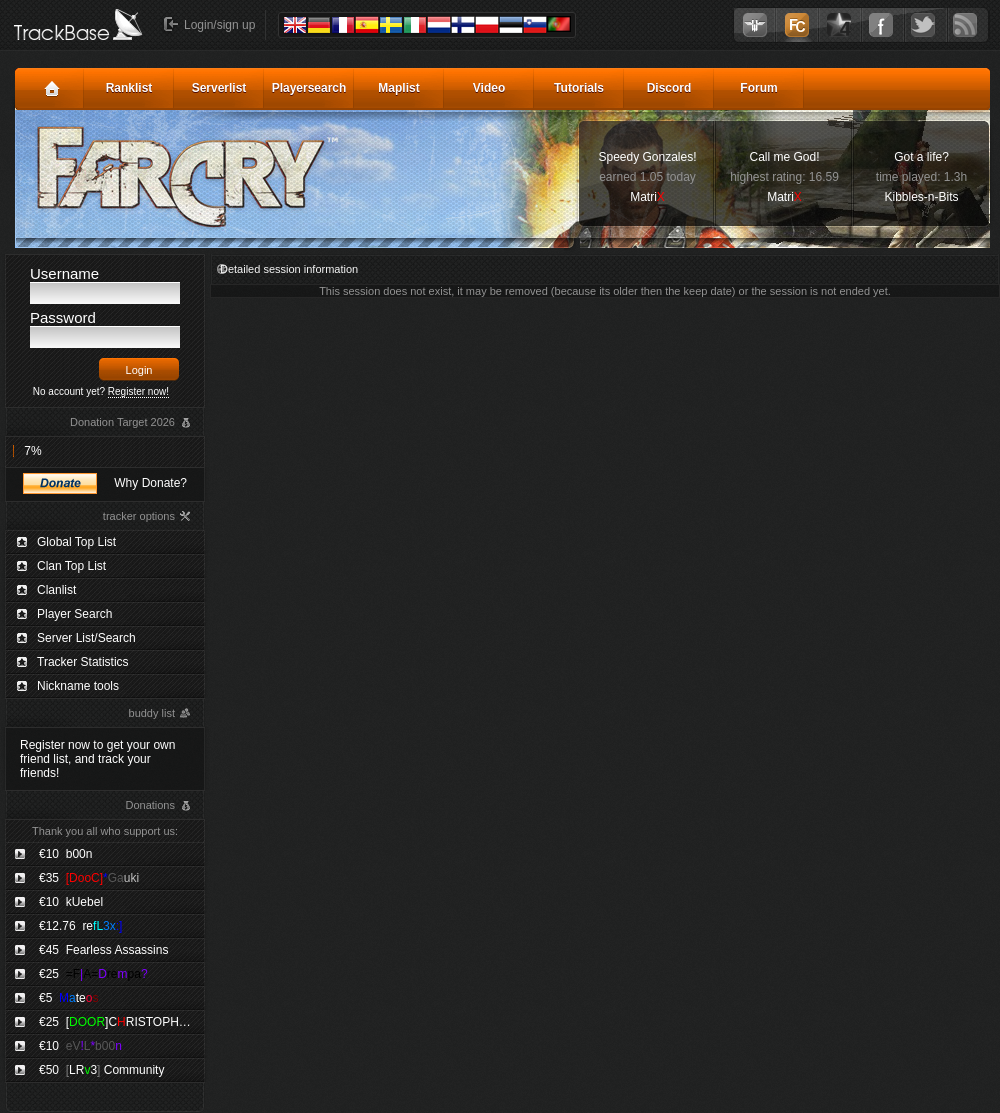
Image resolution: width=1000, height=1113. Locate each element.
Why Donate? (150, 483)
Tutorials (579, 88)
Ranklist (129, 88)
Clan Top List (71, 566)
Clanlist (56, 590)
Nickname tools (78, 686)
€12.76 (80, 926)
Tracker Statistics (83, 662)
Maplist (398, 88)
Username (64, 273)
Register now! (138, 391)
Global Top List (76, 542)
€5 (68, 998)
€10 (65, 854)
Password (63, 317)
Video (489, 88)
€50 (101, 1070)
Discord (669, 88)
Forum (758, 88)
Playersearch (309, 88)
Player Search (74, 614)
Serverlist (219, 88)
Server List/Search (86, 638)
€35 (89, 878)
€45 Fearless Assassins (103, 950)
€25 (93, 974)
